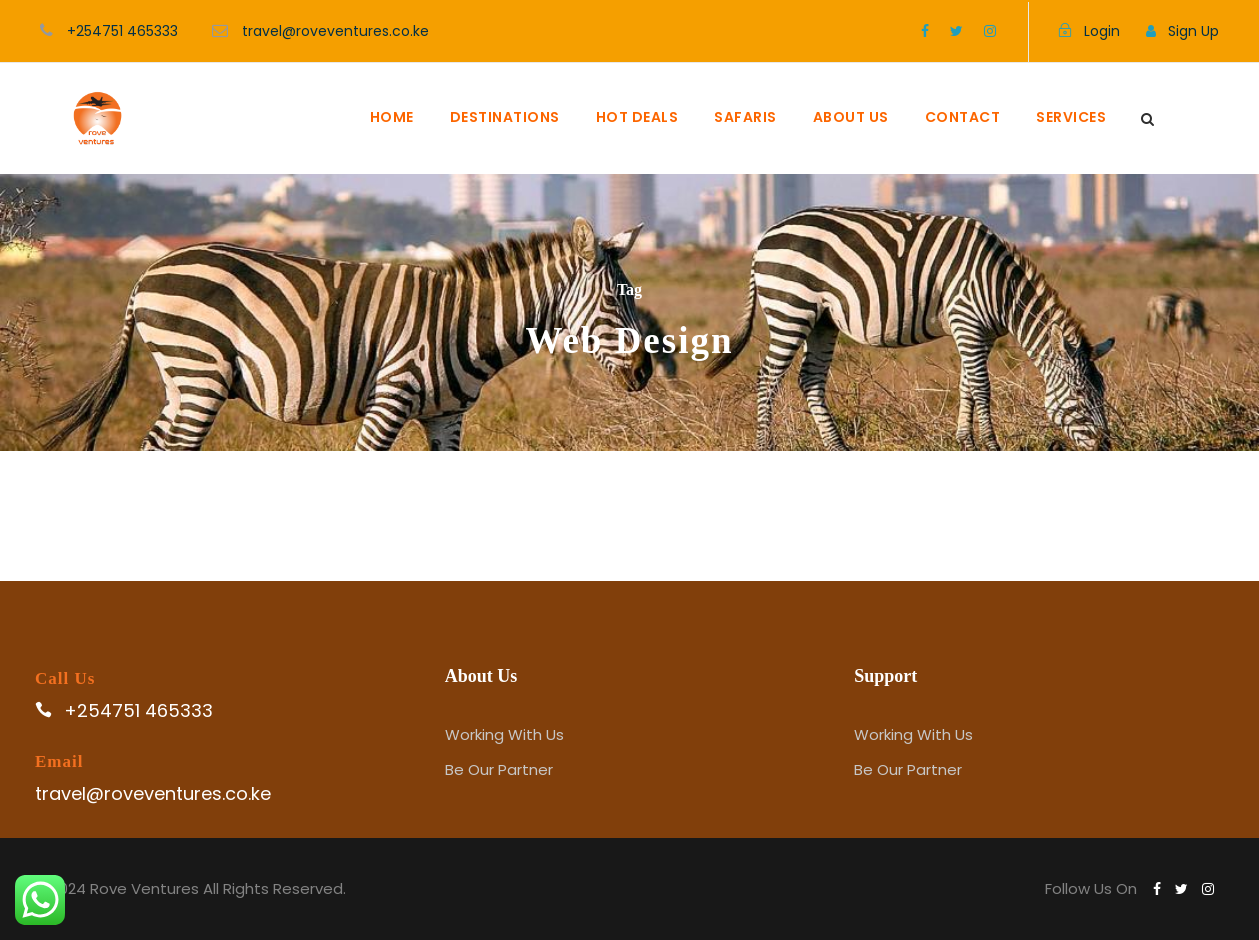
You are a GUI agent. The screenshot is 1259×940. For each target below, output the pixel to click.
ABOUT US (851, 117)
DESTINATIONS (505, 117)
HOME (392, 117)
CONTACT (963, 117)
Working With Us (504, 734)
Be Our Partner (499, 769)
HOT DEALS (637, 117)
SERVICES (1071, 117)
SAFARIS (745, 117)
